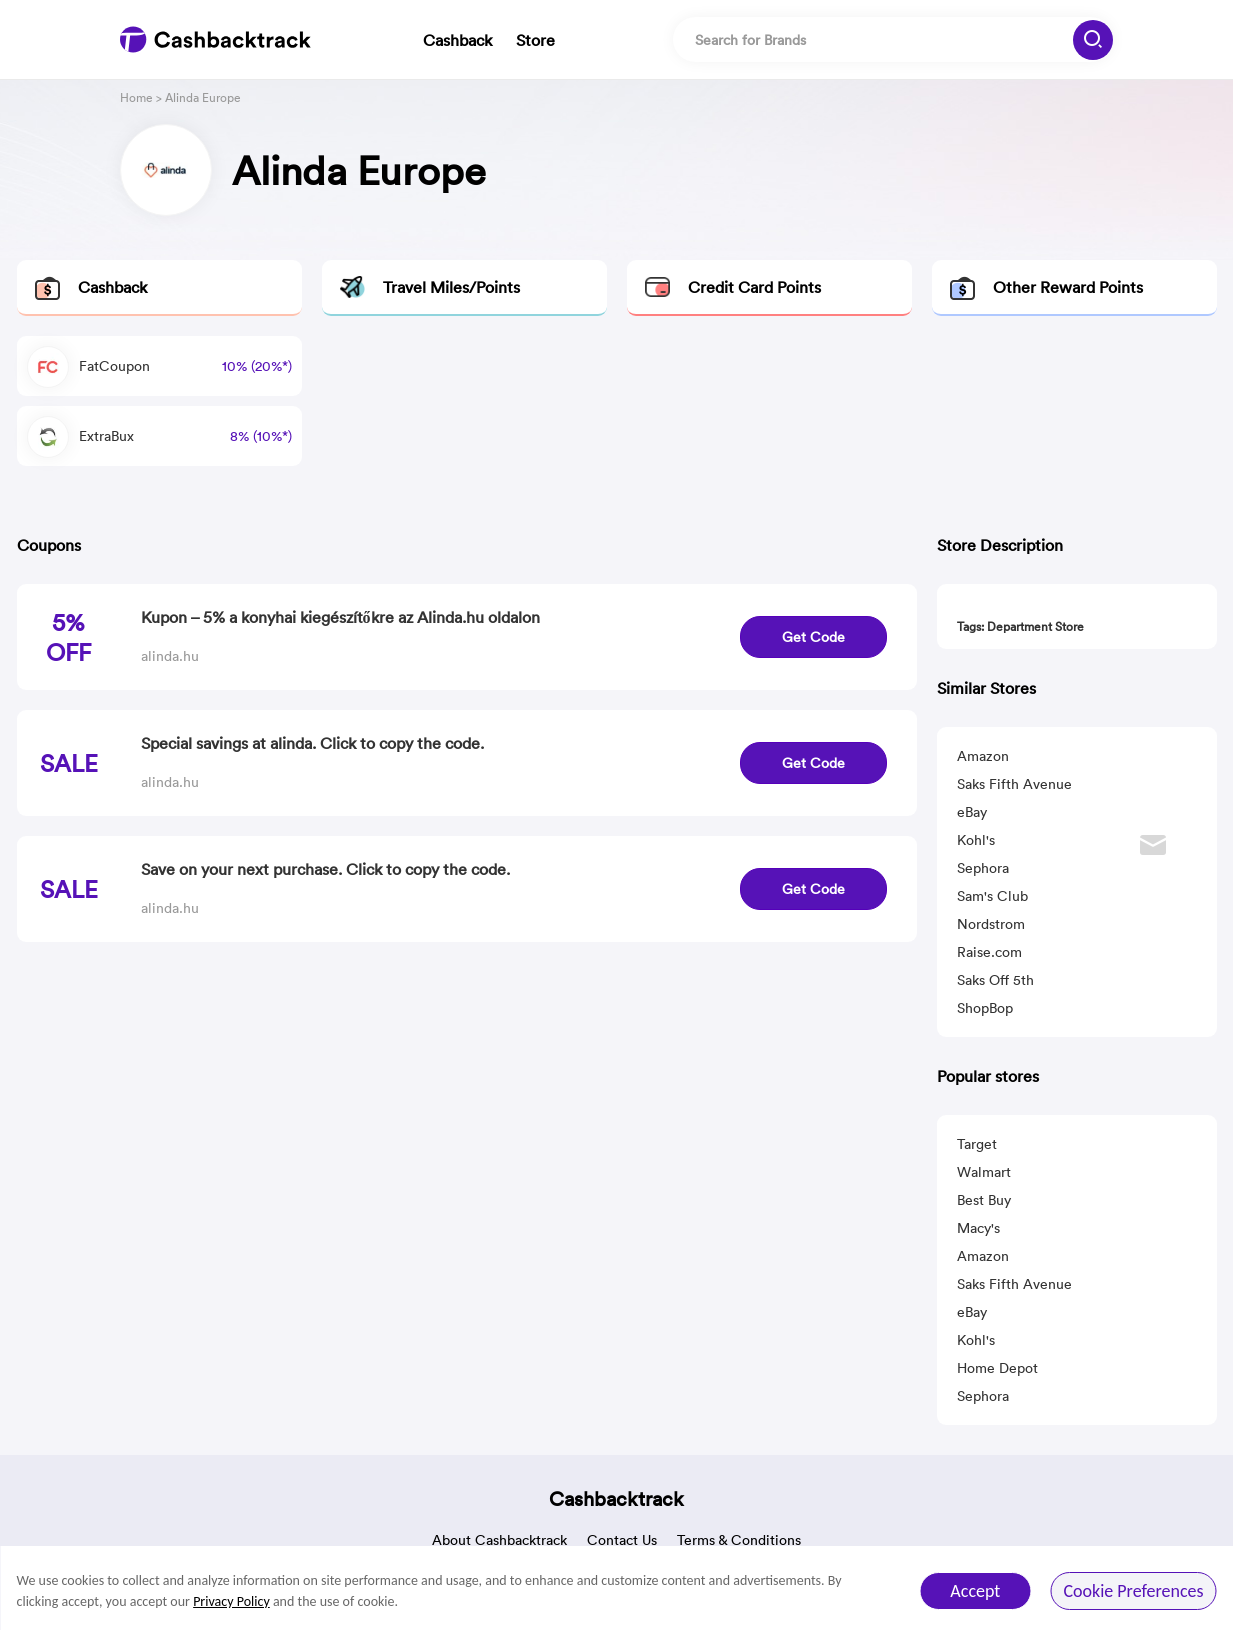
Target (977, 1144)
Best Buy (984, 1200)
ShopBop (985, 1008)
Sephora (983, 868)
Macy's (978, 1228)
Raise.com (989, 952)
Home (136, 97)
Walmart (984, 1172)
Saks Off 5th (995, 980)
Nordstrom (991, 924)
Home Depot (997, 1368)
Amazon (983, 756)
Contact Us (622, 1540)
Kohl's (976, 840)
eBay (972, 812)
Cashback (457, 40)
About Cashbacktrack (499, 1540)
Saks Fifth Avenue (1014, 784)
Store (535, 40)
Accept (975, 1591)
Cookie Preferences (1133, 1591)
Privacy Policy (231, 1601)
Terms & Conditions (739, 1540)
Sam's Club (992, 896)
